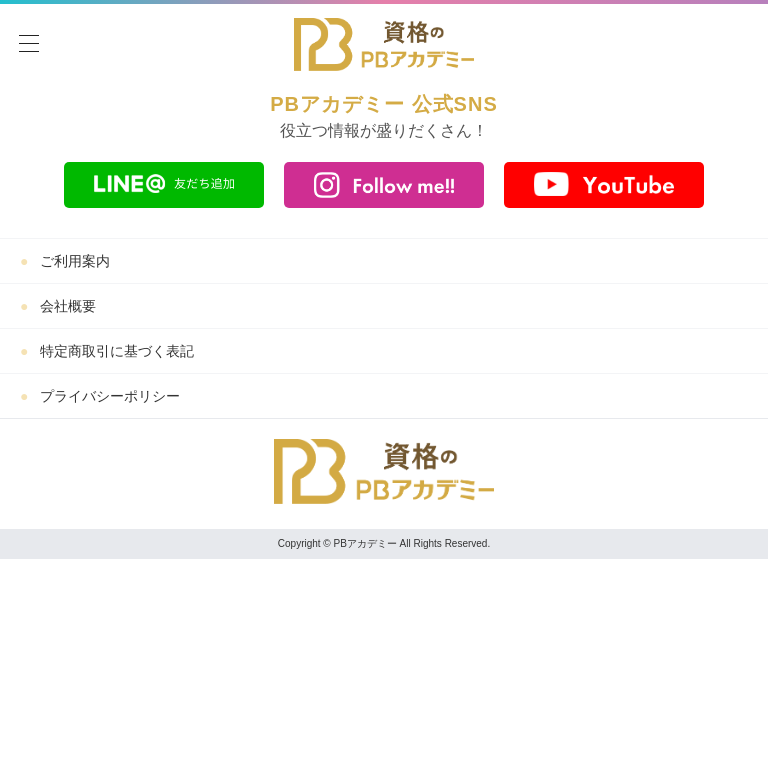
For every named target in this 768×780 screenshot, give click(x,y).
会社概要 (68, 306)
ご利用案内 (75, 261)
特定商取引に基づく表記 (117, 351)
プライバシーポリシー (110, 396)
